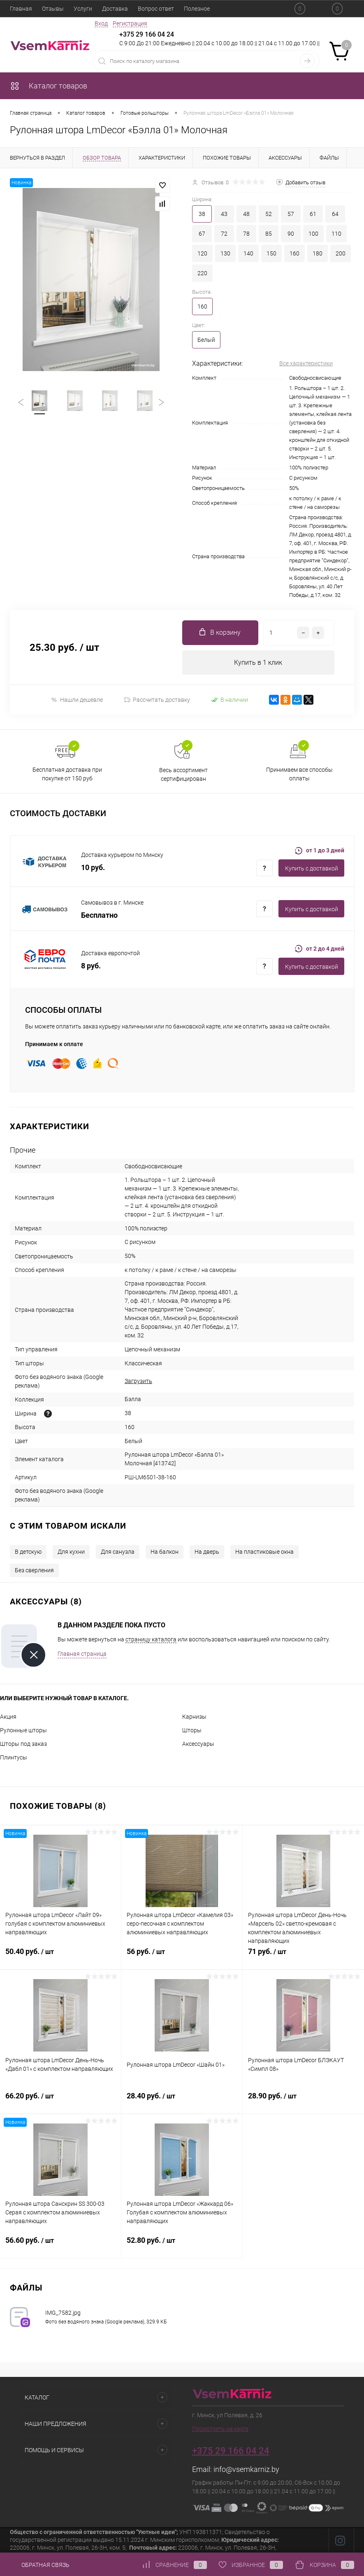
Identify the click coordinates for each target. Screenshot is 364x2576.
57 (290, 214)
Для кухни (71, 1552)
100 (313, 233)
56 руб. (182, 1956)
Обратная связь (40, 2565)
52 (268, 214)
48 (246, 214)
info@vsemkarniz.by (246, 2469)
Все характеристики (306, 363)
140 (248, 253)
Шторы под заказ (23, 1744)
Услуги (83, 8)
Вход (101, 23)
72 (224, 233)
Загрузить (138, 1381)
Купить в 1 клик (258, 662)
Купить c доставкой (311, 869)
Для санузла (117, 1552)
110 (336, 233)
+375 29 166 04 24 (146, 34)
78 (246, 233)
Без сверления (34, 1570)
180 (317, 253)
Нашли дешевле (77, 699)
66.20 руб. (60, 2101)
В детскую (28, 1552)
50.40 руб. (60, 1956)
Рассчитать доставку (157, 700)
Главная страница (82, 1654)
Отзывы (53, 8)
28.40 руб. (182, 2101)
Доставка (115, 8)
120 (202, 253)
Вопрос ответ (156, 8)
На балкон (165, 1552)
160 (294, 253)
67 (202, 233)
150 (271, 253)
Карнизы (194, 1717)
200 (340, 253)
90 (290, 233)
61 (313, 214)
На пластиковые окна (264, 1552)
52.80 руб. (182, 2245)
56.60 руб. (60, 2245)
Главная (21, 8)
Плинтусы (13, 1757)
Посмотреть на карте (220, 2429)
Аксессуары (198, 1744)
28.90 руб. (303, 2101)
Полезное (197, 8)
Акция (8, 1717)
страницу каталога (150, 1639)
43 (224, 214)
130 (225, 253)
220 (202, 273)
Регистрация (130, 23)
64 (335, 214)
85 (268, 233)
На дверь (207, 1552)
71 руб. (303, 1956)
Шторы (192, 1730)
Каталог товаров (48, 85)
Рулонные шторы (23, 1730)
